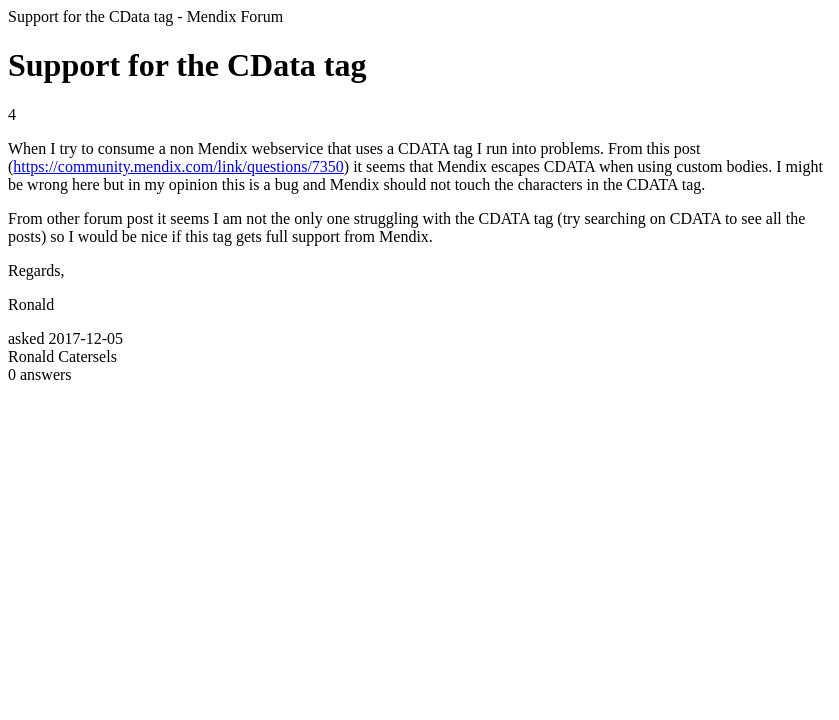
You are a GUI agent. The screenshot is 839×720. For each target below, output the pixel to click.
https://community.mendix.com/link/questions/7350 (178, 166)
